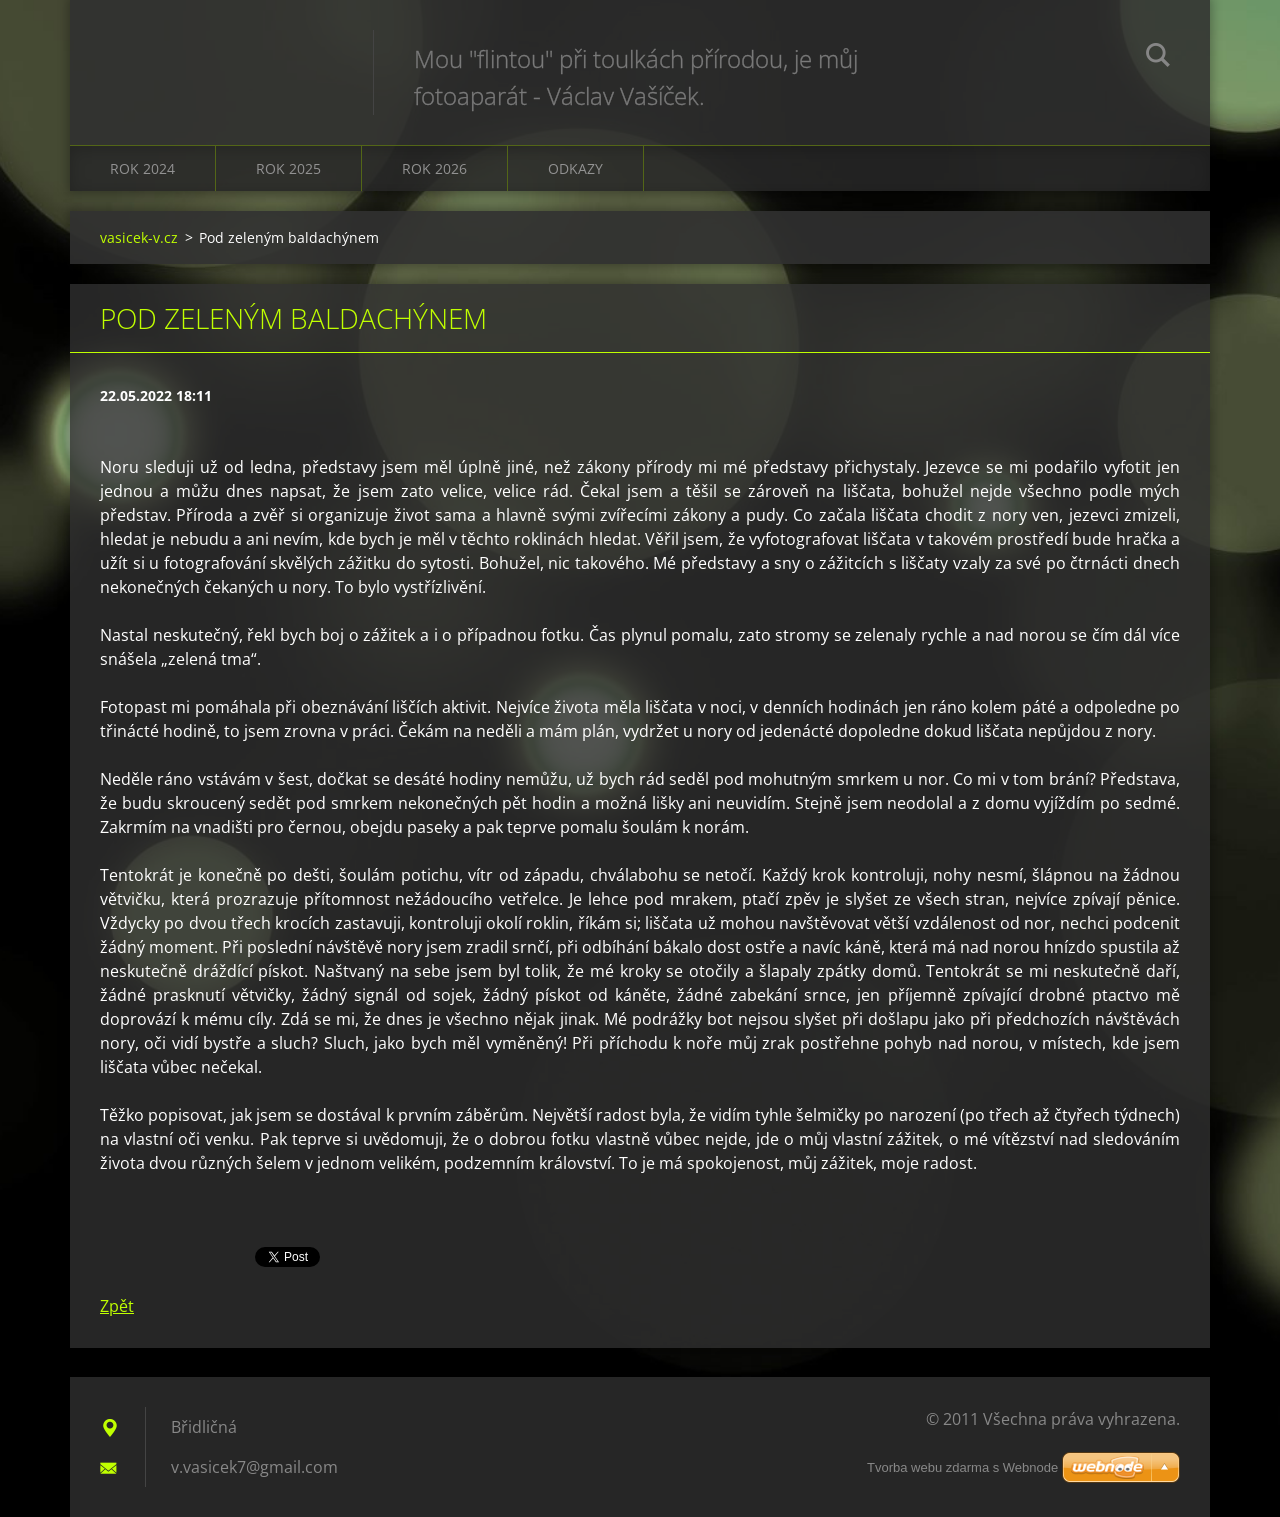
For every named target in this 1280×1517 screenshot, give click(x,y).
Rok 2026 (434, 168)
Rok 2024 (142, 168)
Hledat (1158, 58)
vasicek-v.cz (139, 237)
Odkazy (575, 168)
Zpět (117, 1306)
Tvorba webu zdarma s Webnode (962, 1467)
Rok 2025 (288, 168)
